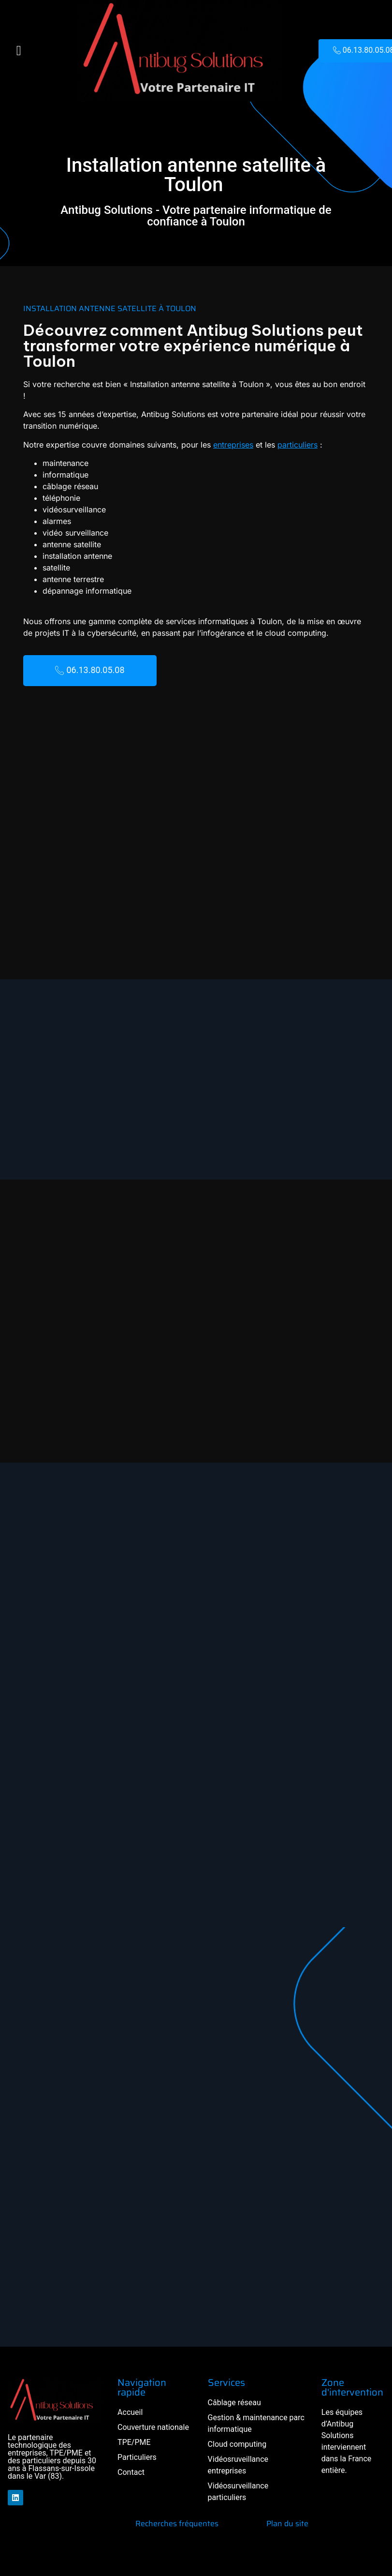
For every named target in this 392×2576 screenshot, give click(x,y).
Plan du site (287, 2523)
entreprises (202, 444)
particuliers (267, 444)
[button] (19, 51)
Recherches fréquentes (176, 2523)
